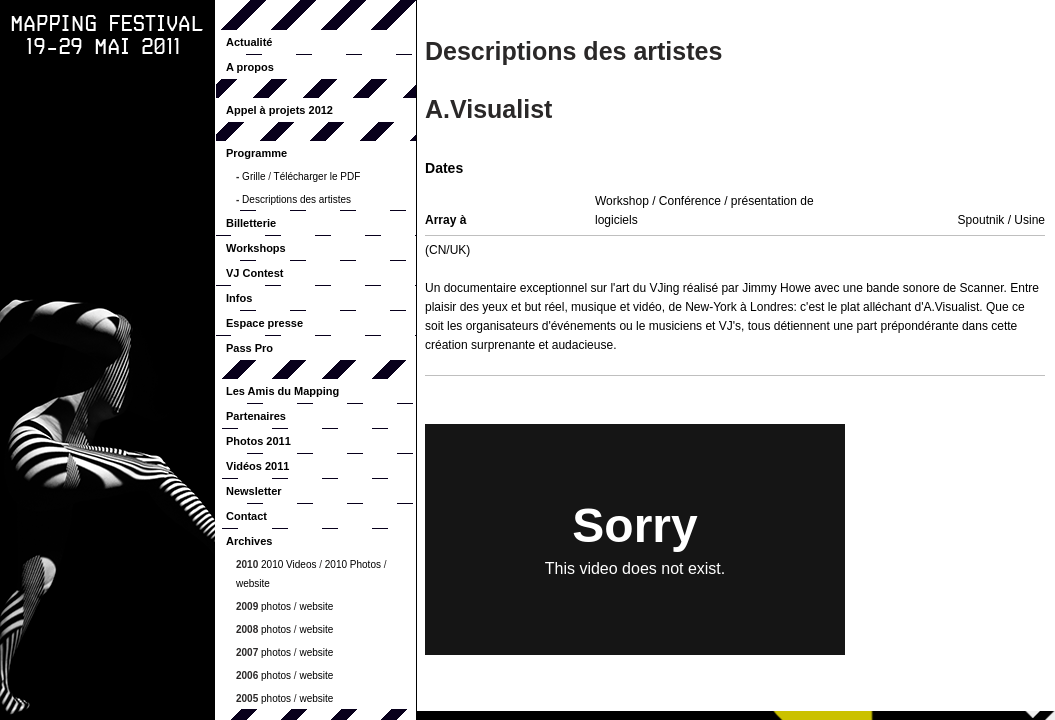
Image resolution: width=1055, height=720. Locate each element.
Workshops (256, 248)
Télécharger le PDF (317, 176)
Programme (256, 153)
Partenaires (256, 416)
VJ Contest (254, 273)
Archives (249, 541)
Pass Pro (249, 348)
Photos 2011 (258, 441)
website (253, 583)
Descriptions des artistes (296, 199)
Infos (239, 298)
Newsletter (254, 491)
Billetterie (251, 223)
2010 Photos (353, 564)
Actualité (249, 42)
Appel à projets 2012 (279, 110)
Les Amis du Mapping (282, 391)
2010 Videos (288, 564)
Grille (253, 176)
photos (276, 606)
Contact (246, 516)
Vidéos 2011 (257, 466)
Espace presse (264, 323)
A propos (250, 67)
